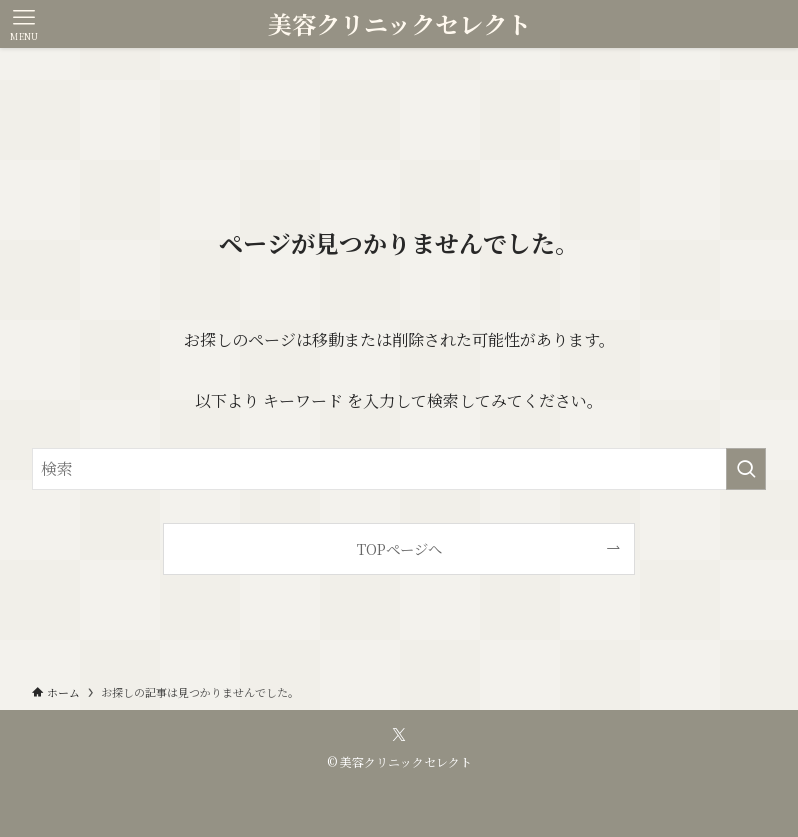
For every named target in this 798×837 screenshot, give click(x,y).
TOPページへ (399, 548)
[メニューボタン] (24, 24)
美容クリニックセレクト (399, 24)
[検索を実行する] (746, 469)
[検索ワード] (399, 469)
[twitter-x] (399, 735)
